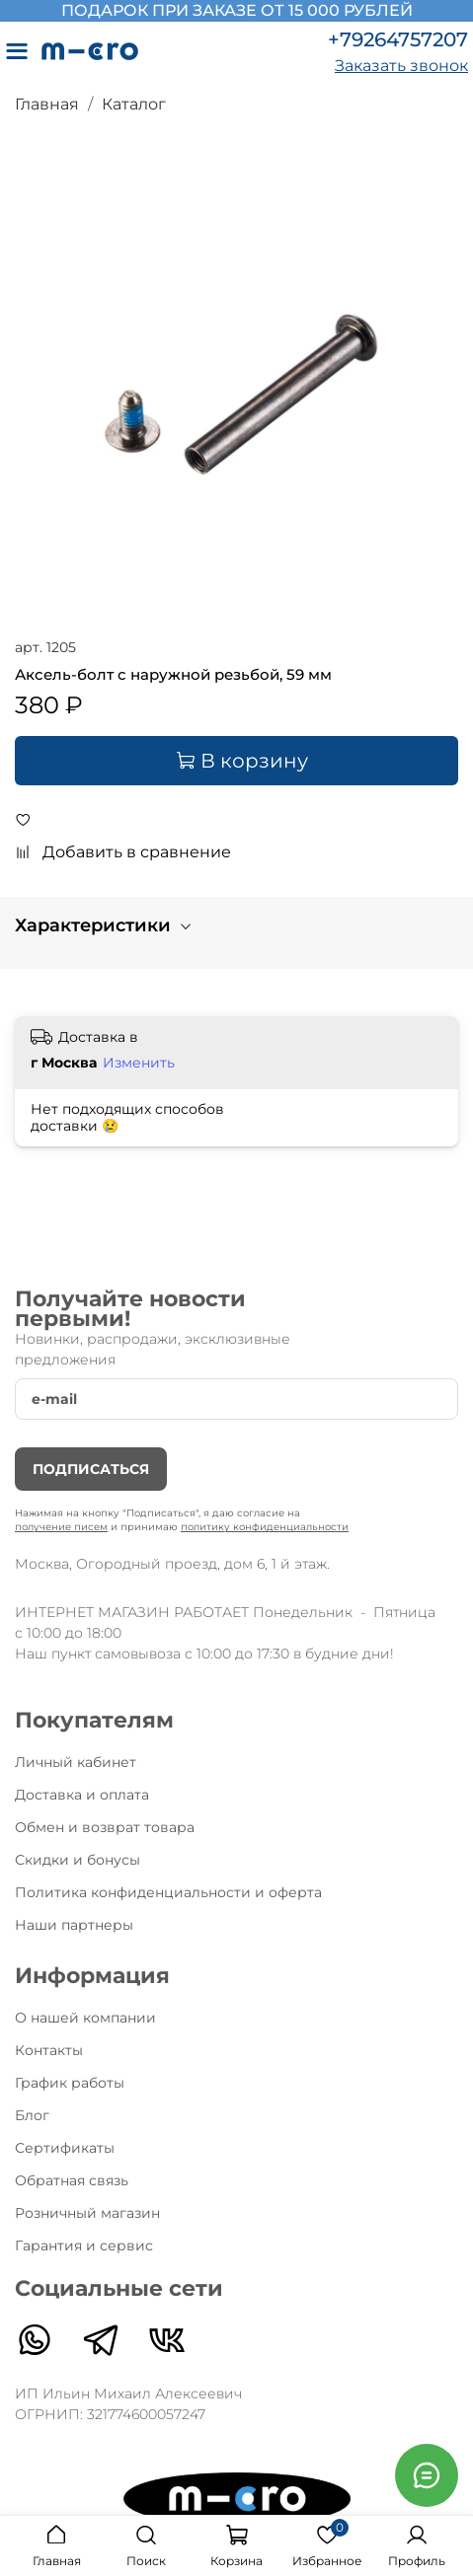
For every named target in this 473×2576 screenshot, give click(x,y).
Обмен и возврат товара (105, 1827)
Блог (32, 2115)
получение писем (61, 1526)
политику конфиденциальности (265, 1526)
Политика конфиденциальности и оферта (168, 1892)
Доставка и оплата (82, 1794)
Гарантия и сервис (84, 2245)
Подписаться (91, 1469)
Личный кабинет (75, 1762)
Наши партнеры (74, 1925)
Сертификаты (65, 2148)
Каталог (134, 104)
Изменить (139, 1062)
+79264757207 (398, 39)
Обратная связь (71, 2180)
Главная (47, 104)
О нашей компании (85, 2017)
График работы (69, 2083)
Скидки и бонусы (77, 1860)
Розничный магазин (87, 2213)
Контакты (49, 2050)
